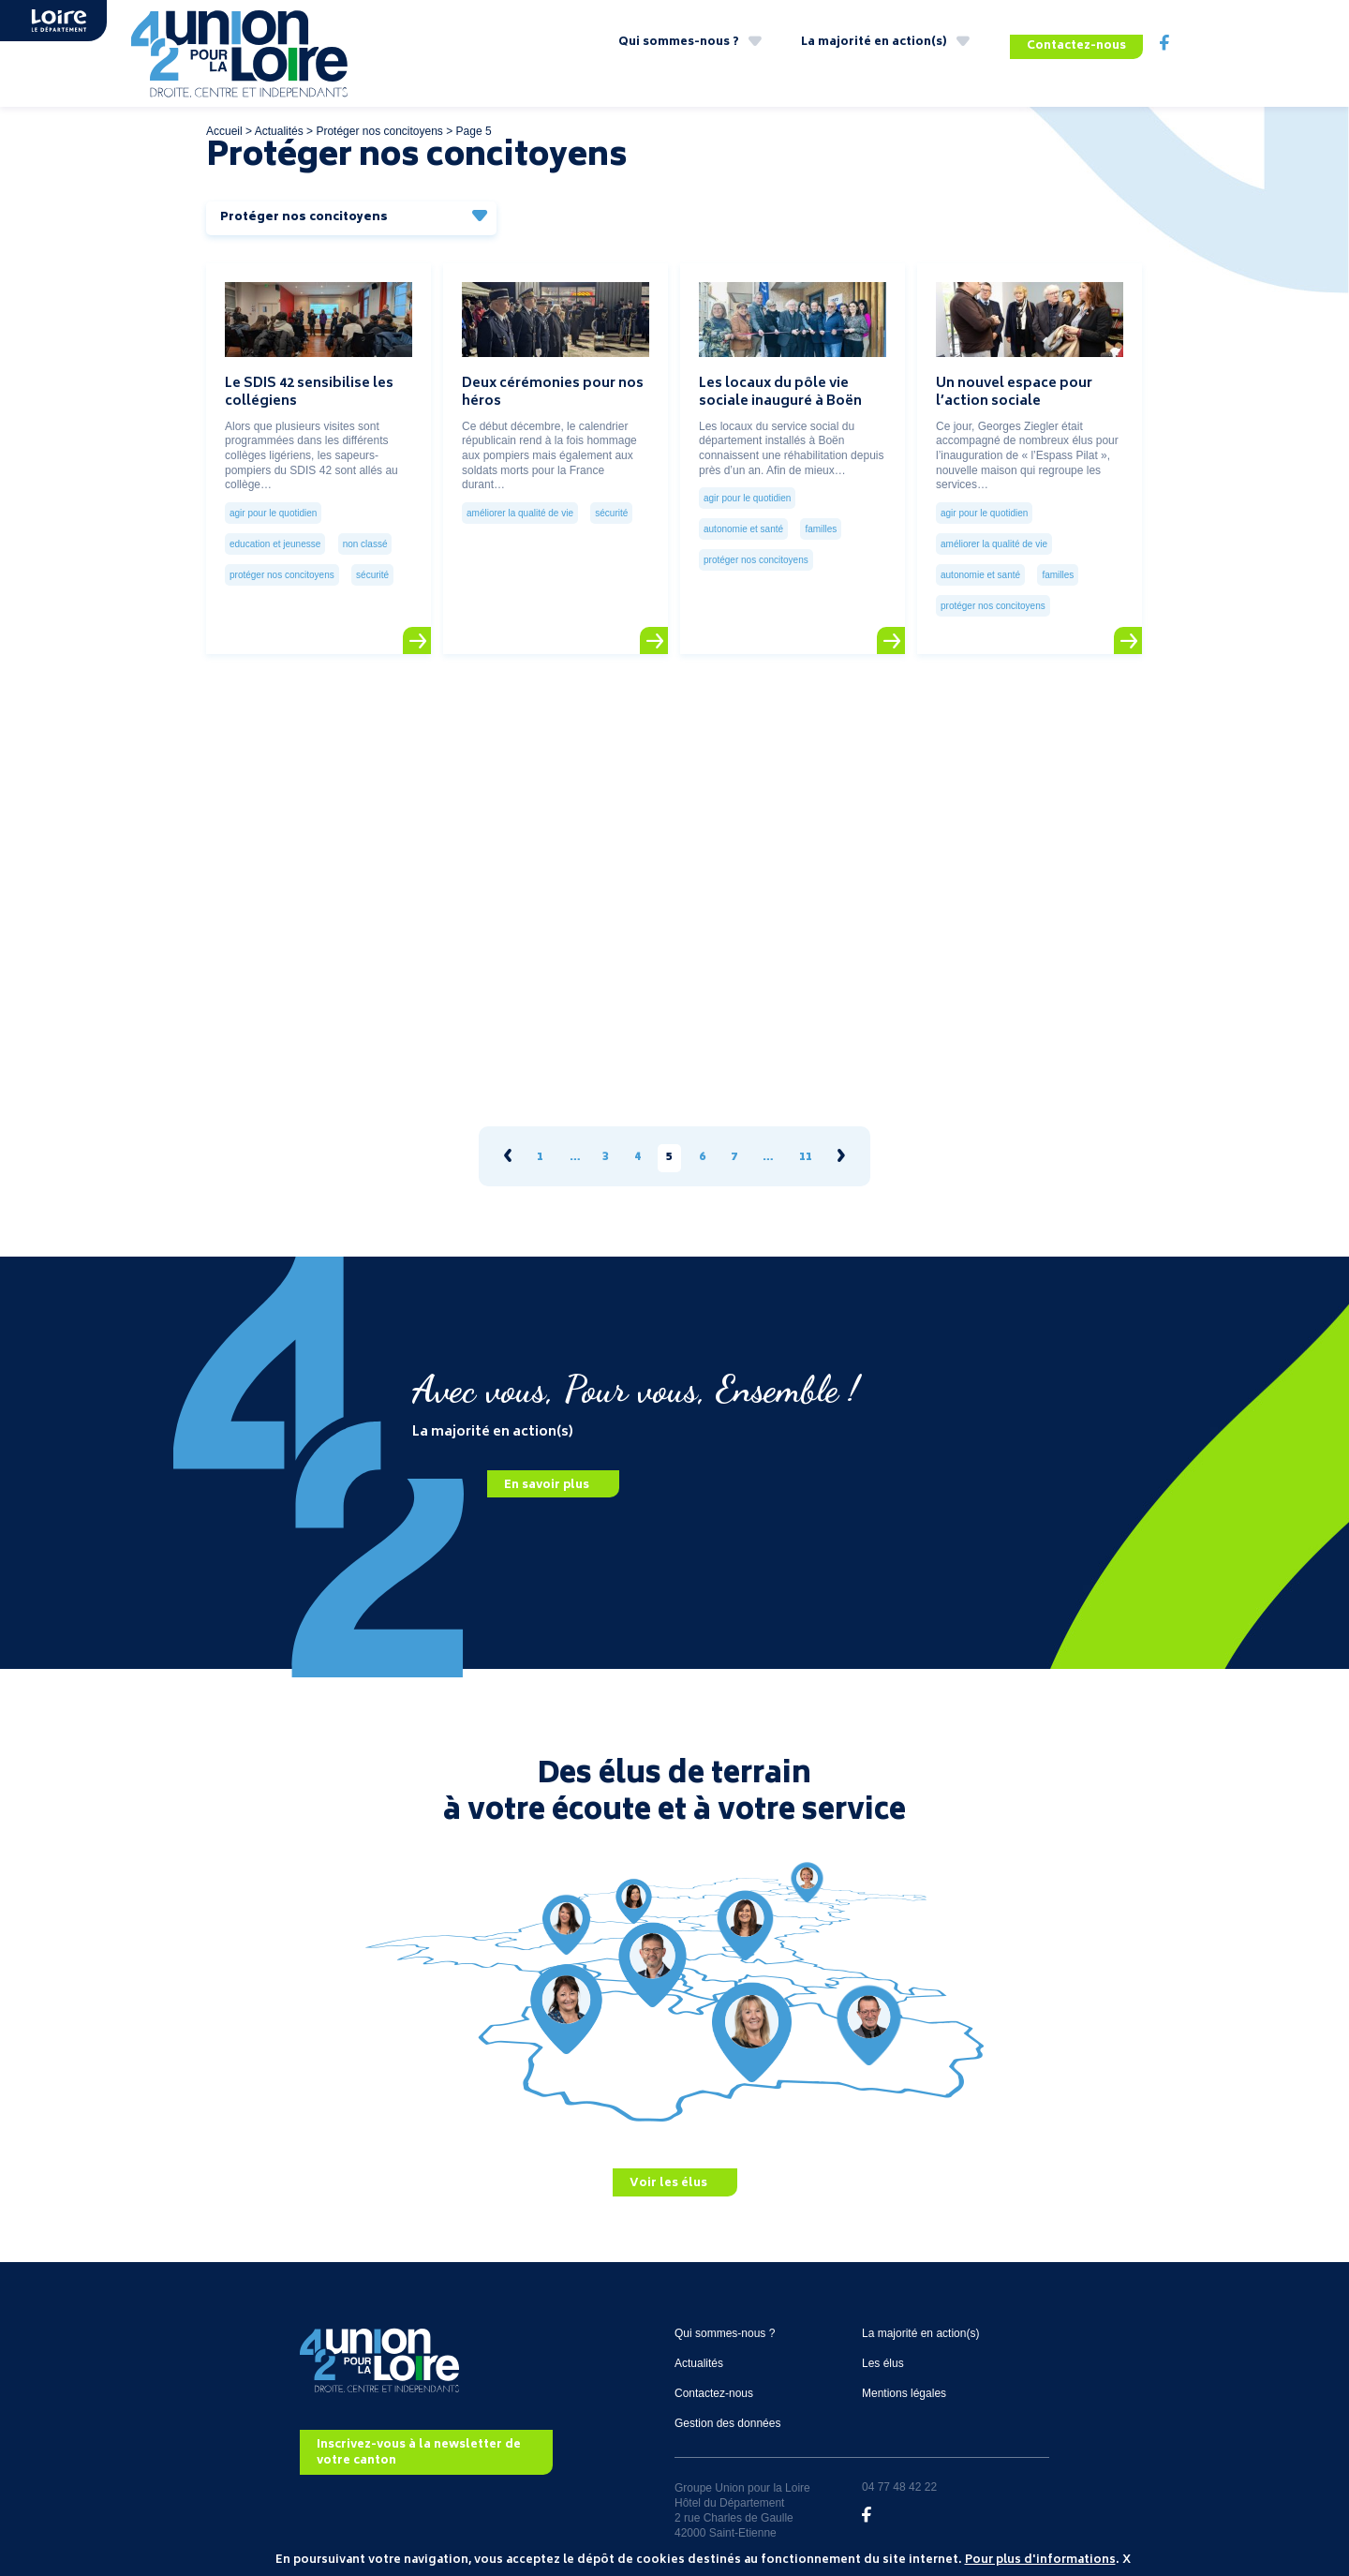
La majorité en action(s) (874, 46)
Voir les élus (668, 2171)
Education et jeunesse (275, 532)
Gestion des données (727, 2411)
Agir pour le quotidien (273, 501)
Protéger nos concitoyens (379, 119)
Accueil (224, 119)
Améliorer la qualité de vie (520, 501)
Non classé (365, 532)
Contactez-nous (1076, 46)
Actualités (279, 119)
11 (805, 1146)
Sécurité (372, 563)
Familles (821, 517)
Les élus (883, 2351)
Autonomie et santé (743, 517)
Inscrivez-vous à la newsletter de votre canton (419, 2441)
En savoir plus (546, 1472)
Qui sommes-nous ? (678, 46)
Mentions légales (904, 2381)
